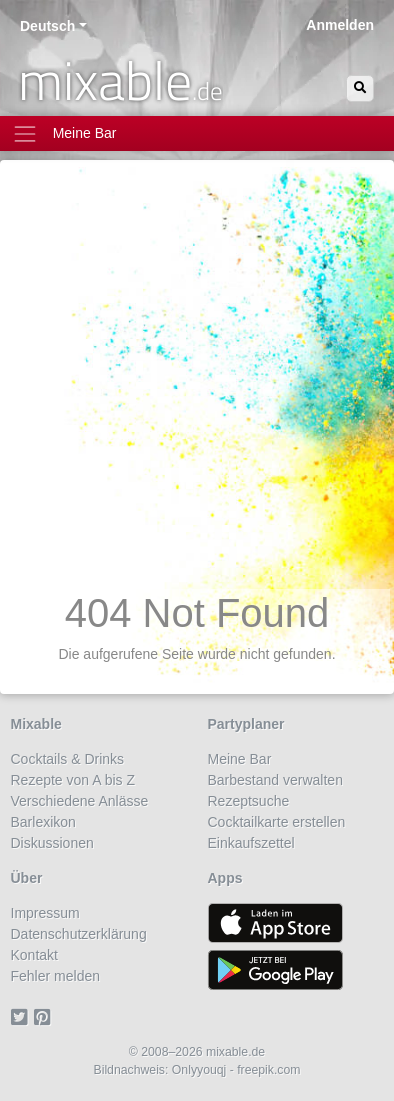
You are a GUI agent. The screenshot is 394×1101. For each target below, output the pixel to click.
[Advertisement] (197, 382)
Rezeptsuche (249, 801)
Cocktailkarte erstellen (277, 822)
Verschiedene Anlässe (80, 801)
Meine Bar (240, 759)
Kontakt (34, 955)
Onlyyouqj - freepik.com (236, 1070)
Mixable (36, 724)
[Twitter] (22, 1018)
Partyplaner (246, 724)
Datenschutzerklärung (79, 934)
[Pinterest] (45, 1018)
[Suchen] (360, 88)
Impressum (45, 913)
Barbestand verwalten (275, 780)
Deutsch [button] (47, 26)
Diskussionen (52, 843)
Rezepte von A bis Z (73, 780)
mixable (120, 80)
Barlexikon (43, 822)
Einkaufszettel (251, 843)
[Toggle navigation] (197, 133)
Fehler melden (56, 976)
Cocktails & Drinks (68, 759)
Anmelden (340, 25)
